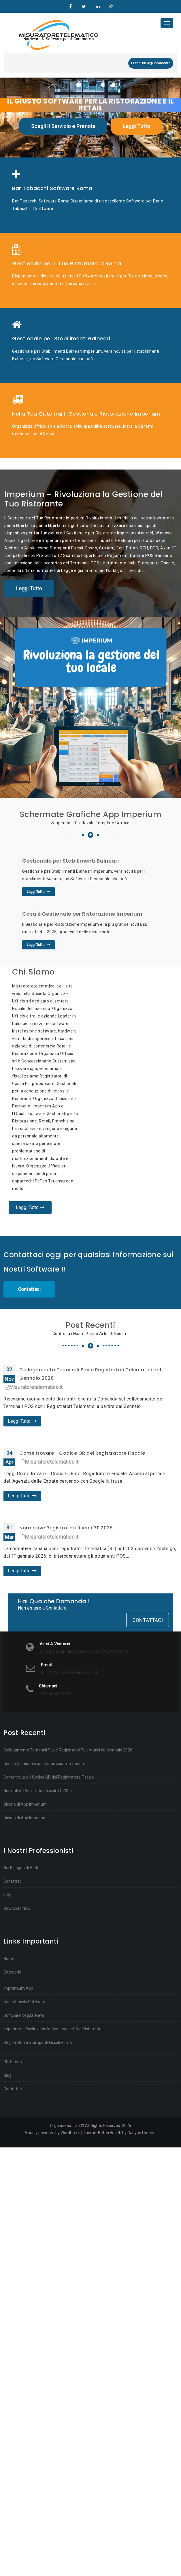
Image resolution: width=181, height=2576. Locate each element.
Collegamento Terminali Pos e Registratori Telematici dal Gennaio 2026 (67, 1750)
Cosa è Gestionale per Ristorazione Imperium (44, 1763)
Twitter (84, 6)
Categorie (12, 1972)
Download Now (17, 1908)
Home (8, 1958)
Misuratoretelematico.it (34, 1387)
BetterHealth (109, 2132)
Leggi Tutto (136, 126)
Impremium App (18, 1988)
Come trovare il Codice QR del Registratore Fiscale (82, 1453)
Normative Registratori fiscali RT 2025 (66, 1527)
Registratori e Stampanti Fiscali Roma (37, 2042)
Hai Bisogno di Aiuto (21, 1867)
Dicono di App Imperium (25, 1804)
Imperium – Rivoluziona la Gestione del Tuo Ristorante (52, 2029)
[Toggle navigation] (167, 23)
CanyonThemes (142, 2132)
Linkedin (98, 6)
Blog (7, 2075)
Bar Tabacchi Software (24, 2001)
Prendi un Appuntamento (150, 63)
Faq (6, 1894)
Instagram (111, 6)
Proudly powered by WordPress (52, 2132)
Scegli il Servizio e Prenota (63, 126)
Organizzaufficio (70, 6)
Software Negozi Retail (24, 2015)
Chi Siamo (12, 2061)
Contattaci (29, 1289)
